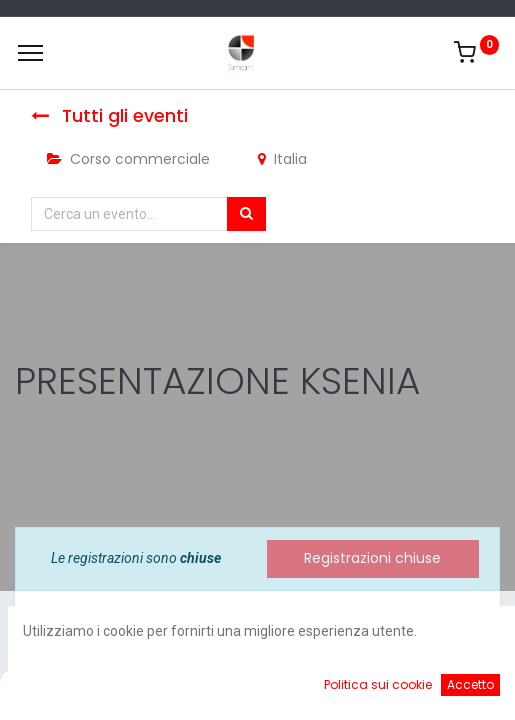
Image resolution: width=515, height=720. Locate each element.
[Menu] (30, 53)
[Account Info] (449, 690)
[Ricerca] (193, 690)
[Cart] (321, 690)
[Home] (66, 690)
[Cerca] (246, 214)
